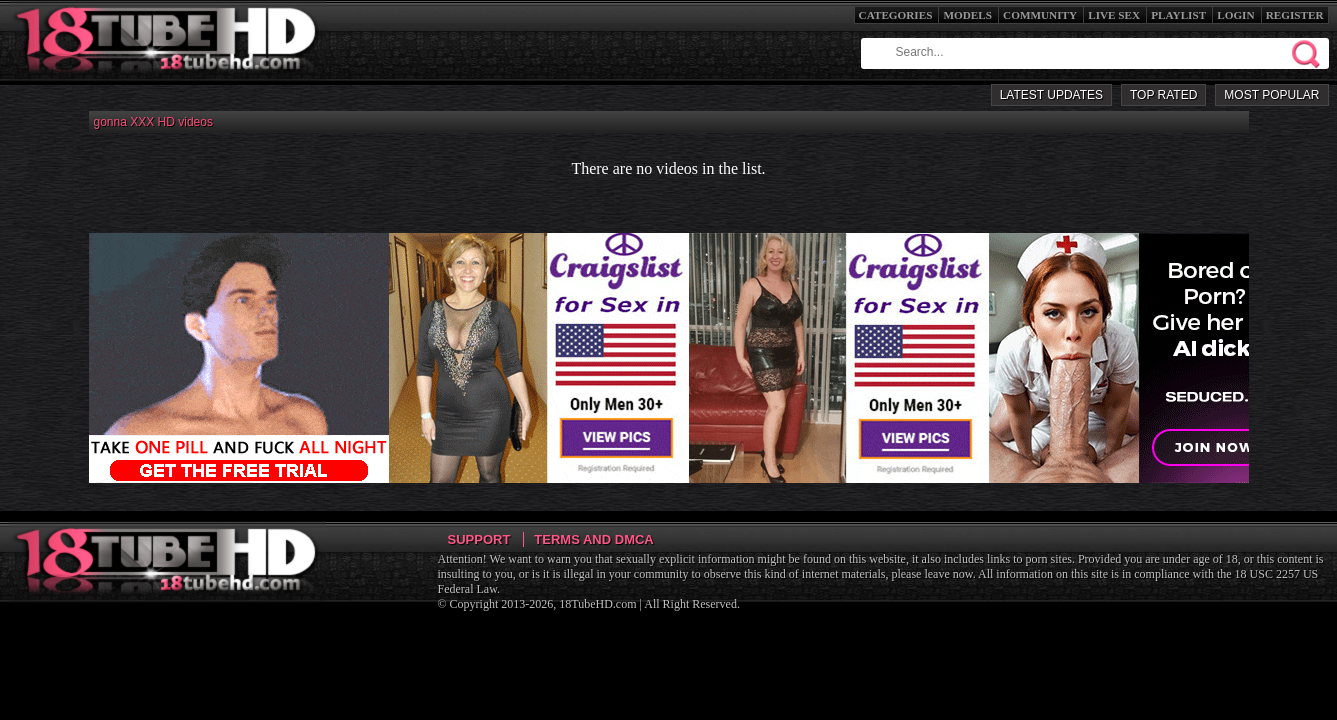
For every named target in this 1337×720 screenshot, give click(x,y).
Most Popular (1271, 95)
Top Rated (1163, 95)
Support (479, 539)
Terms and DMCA (593, 539)
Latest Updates (1051, 95)
